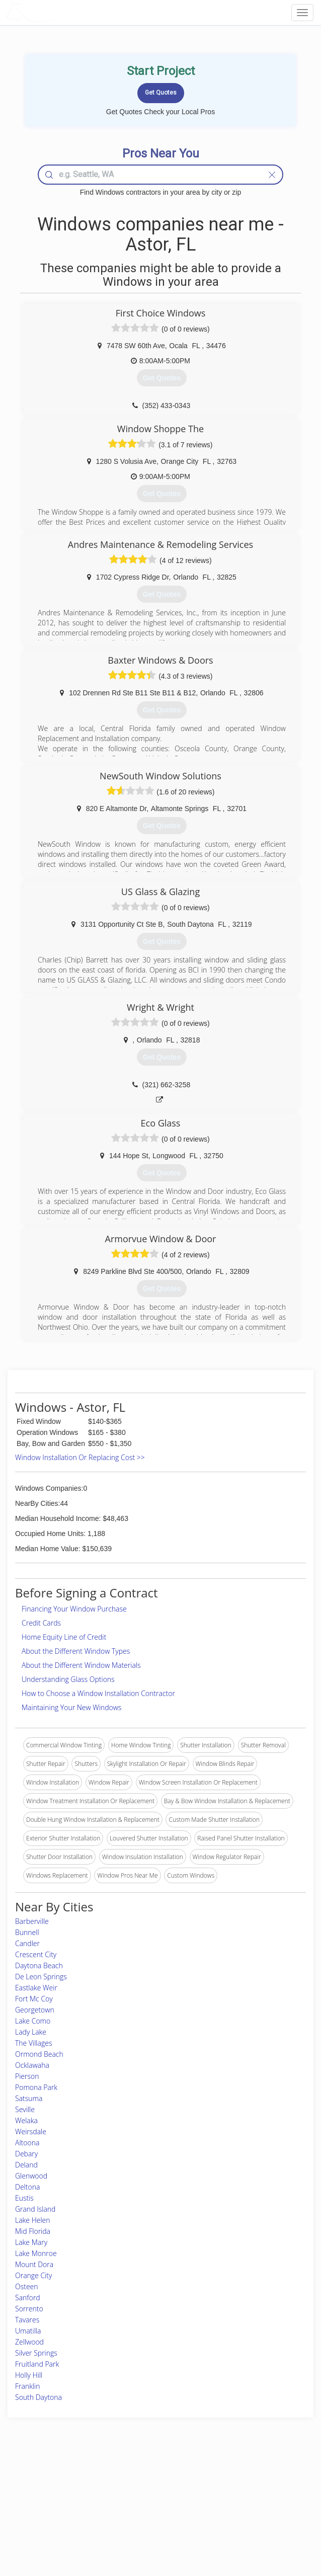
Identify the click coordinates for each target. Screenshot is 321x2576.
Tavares (27, 2319)
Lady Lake (30, 2032)
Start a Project (45, 2504)
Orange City (33, 2275)
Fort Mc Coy (34, 1998)
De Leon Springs (41, 1976)
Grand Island (35, 2209)
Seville (25, 2109)
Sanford (27, 2297)
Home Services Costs (56, 2481)
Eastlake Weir (36, 1987)
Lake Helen (32, 2220)
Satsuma (28, 2098)
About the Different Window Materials (81, 1665)
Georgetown (34, 2010)
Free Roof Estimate (52, 2515)
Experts (118, 2492)
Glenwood (31, 2176)
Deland (26, 2164)
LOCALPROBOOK (63, 12)
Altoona (27, 2142)
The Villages (33, 2043)
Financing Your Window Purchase (74, 1609)
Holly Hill (28, 2375)
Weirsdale (30, 2131)
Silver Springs (36, 2353)
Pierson (27, 2076)
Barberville (32, 1921)
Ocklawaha (32, 2065)
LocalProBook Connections (257, 2515)
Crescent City (35, 1954)
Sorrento (29, 2308)
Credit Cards (41, 1623)
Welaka (26, 2120)
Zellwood (29, 2342)
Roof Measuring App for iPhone (151, 2515)
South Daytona (38, 2397)
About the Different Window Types (76, 1651)
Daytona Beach (39, 1965)
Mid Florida (32, 2231)
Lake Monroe (36, 2253)
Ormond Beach (39, 2054)
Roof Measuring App (136, 2504)
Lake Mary (31, 2242)
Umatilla (28, 2331)
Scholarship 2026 (243, 2481)
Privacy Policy (239, 2492)
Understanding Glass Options (68, 1679)
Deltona (27, 2187)
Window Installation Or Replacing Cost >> (80, 1457)
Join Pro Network (132, 2481)
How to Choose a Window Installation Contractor (98, 1693)
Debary (26, 2153)
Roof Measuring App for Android (152, 2526)
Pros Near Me (45, 2492)
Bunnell (27, 1932)
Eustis (24, 2198)
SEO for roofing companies (256, 2526)
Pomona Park (36, 2087)
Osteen (26, 2286)
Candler (27, 1943)
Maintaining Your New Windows (71, 1707)
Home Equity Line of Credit (64, 1637)
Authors (230, 2504)
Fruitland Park (37, 2364)
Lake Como (32, 2021)
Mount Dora (34, 2264)
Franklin (27, 2386)
